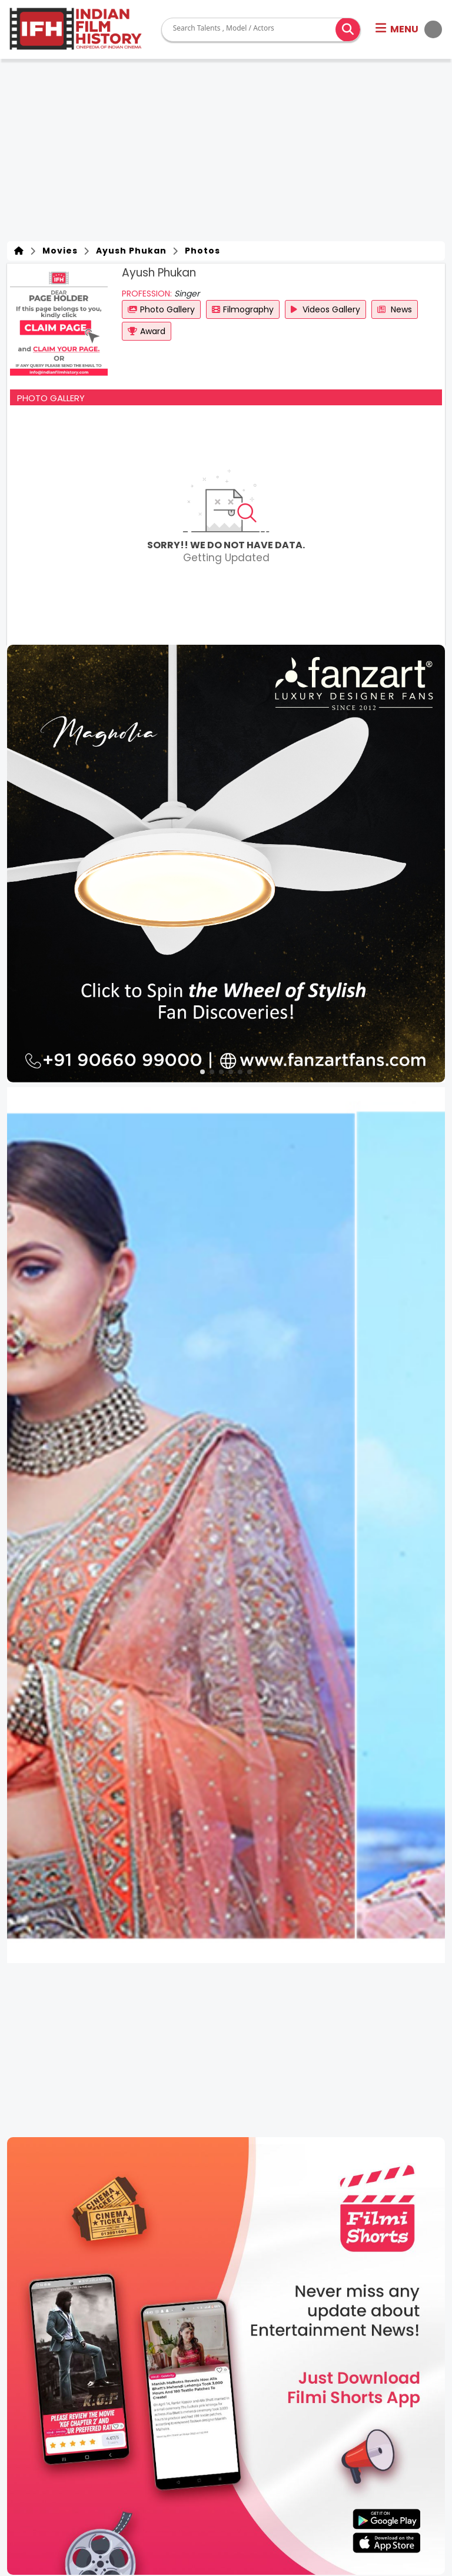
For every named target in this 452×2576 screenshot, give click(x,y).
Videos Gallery (325, 309)
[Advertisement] (226, 153)
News (394, 309)
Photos (200, 250)
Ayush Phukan (129, 250)
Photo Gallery (161, 309)
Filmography (243, 309)
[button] (409, 29)
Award (146, 331)
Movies (58, 250)
